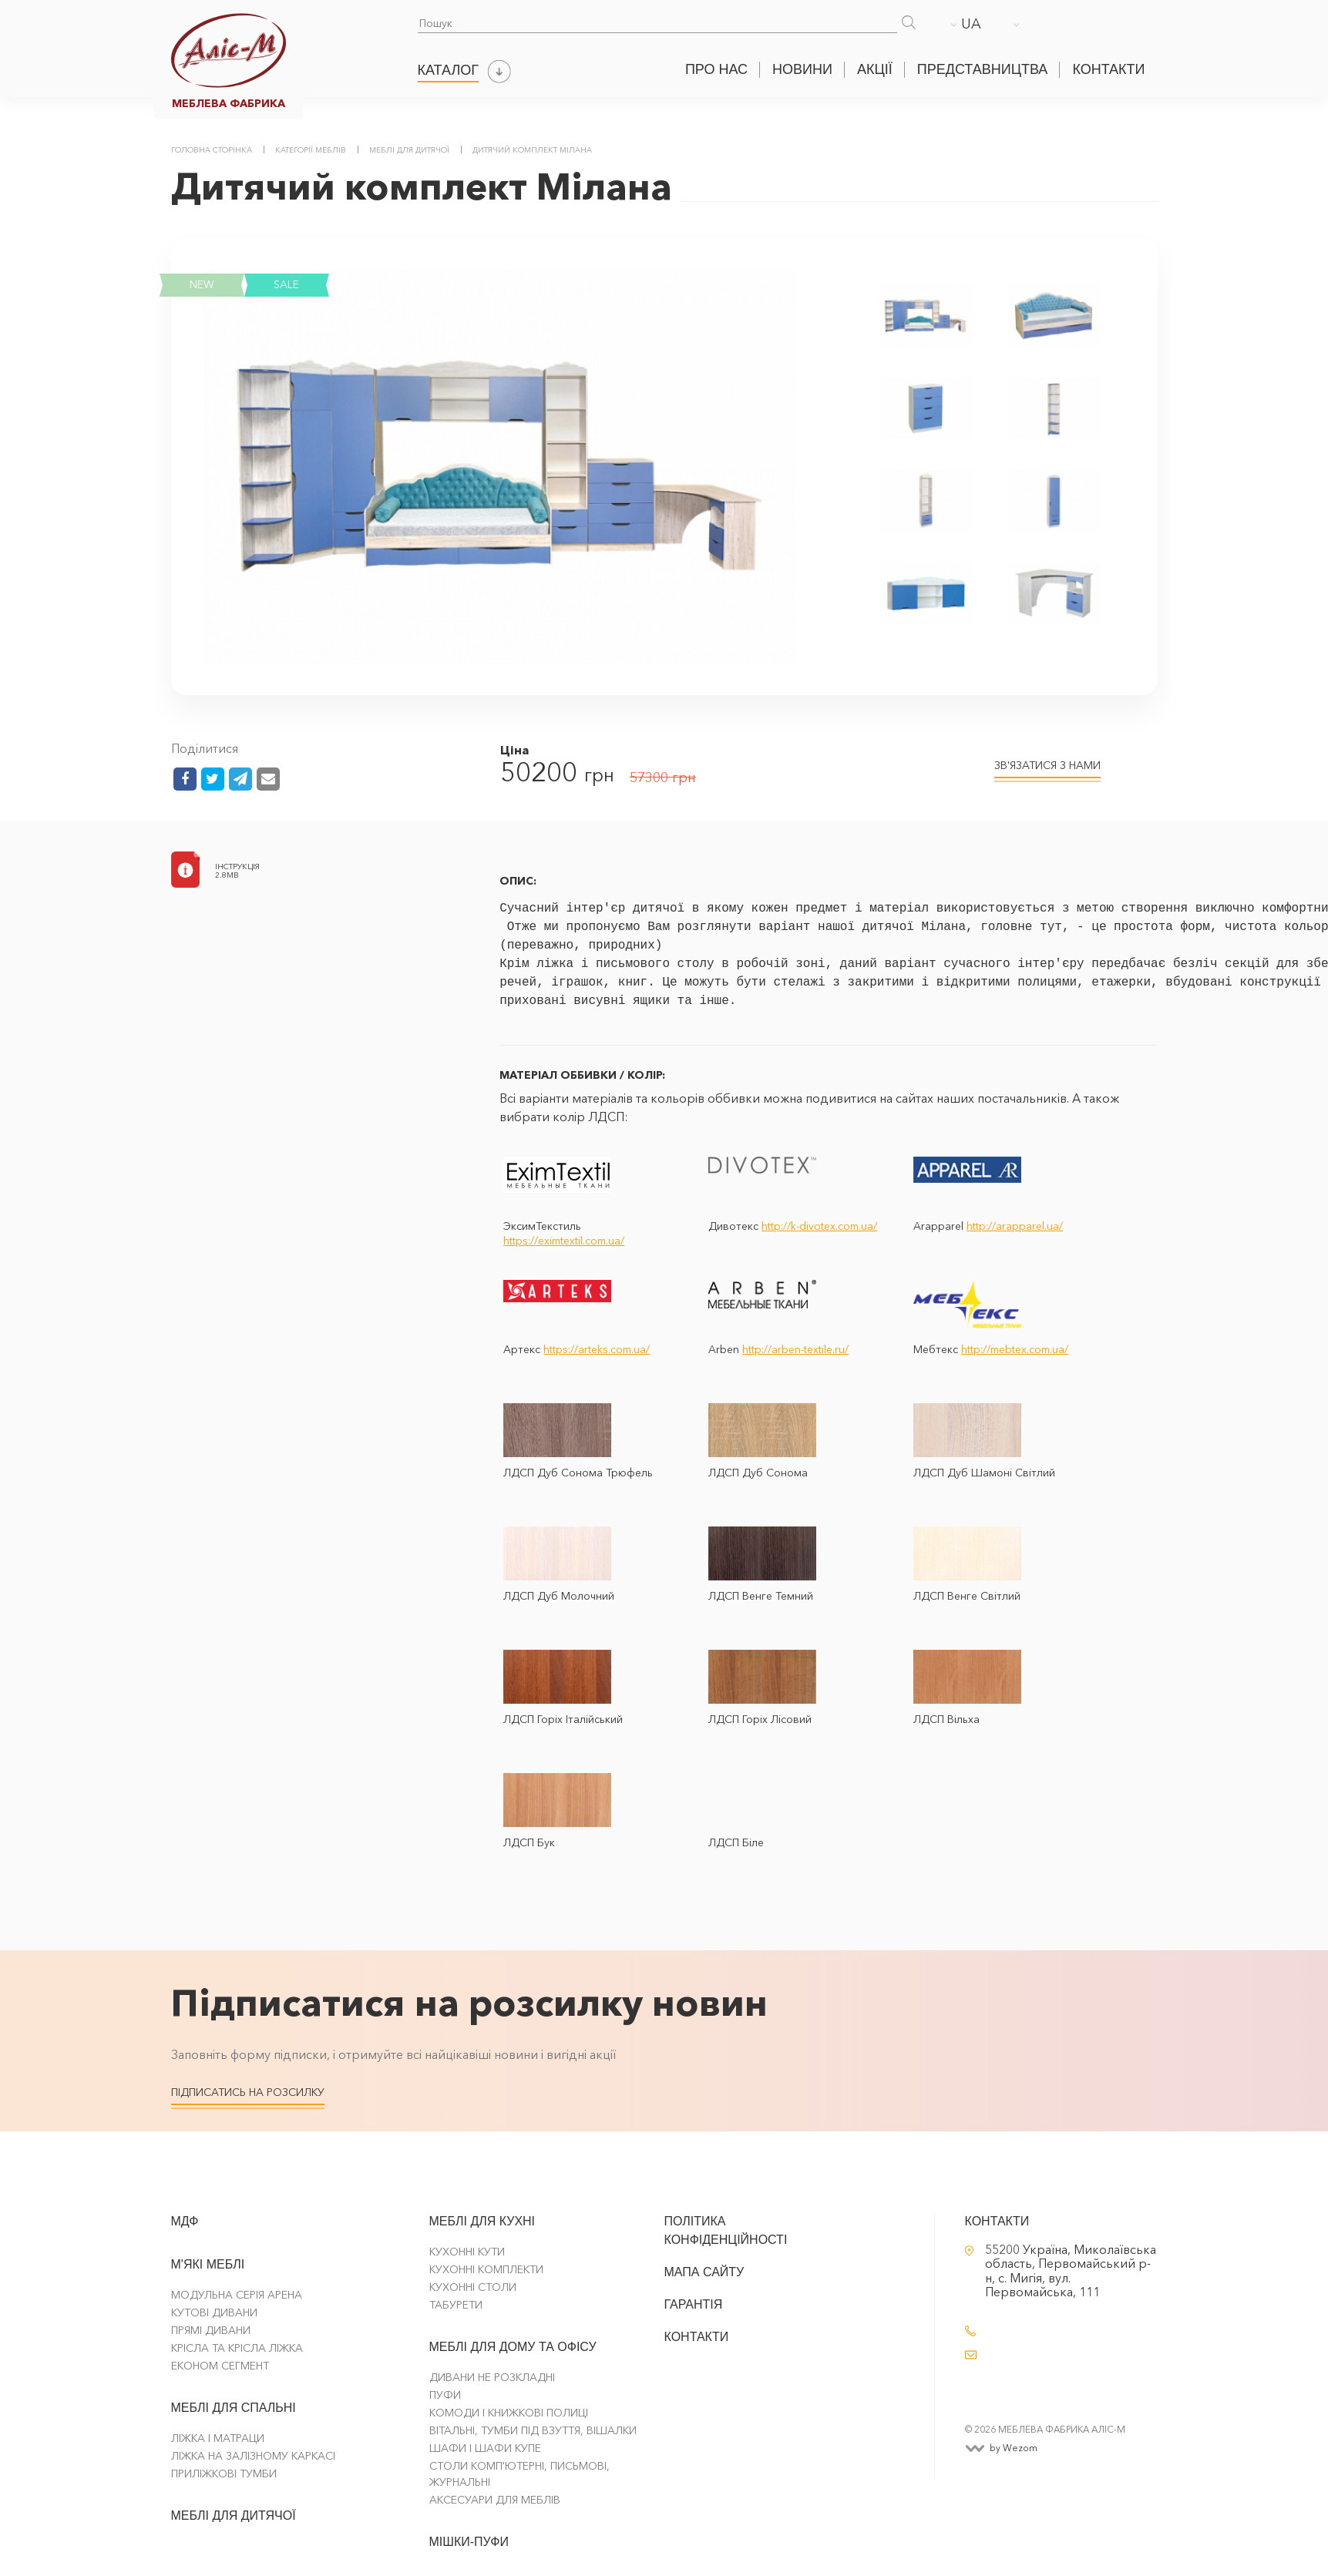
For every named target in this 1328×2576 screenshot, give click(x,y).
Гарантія (693, 2304)
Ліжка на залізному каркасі (253, 2456)
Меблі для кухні (482, 2221)
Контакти (1108, 69)
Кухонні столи (472, 2287)
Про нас (716, 69)
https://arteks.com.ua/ (596, 1349)
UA (971, 23)
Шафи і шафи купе (485, 2448)
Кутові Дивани (214, 2312)
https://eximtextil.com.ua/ (563, 1241)
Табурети (455, 2305)
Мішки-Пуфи (469, 2541)
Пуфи (445, 2395)
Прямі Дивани (210, 2330)
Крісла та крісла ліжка (237, 2348)
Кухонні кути (467, 2252)
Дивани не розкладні (492, 2377)
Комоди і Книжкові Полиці (508, 2413)
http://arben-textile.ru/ (795, 1349)
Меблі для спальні (233, 2407)
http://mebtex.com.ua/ (1014, 1349)
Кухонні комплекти (486, 2269)
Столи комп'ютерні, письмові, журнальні (519, 2474)
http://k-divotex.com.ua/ (819, 1226)
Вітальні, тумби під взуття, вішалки (533, 2430)
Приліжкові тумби (224, 2473)
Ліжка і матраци (217, 2438)
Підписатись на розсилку (247, 2092)
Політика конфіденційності (726, 2230)
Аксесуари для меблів (494, 2500)
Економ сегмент (220, 2366)
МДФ (185, 2221)
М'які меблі (208, 2264)
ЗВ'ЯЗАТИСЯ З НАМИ (1047, 765)
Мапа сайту (704, 2272)
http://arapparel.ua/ (1015, 1226)
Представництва (982, 69)
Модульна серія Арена (236, 2295)
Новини (802, 69)
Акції (875, 69)
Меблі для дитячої (233, 2515)
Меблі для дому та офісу (513, 2346)
